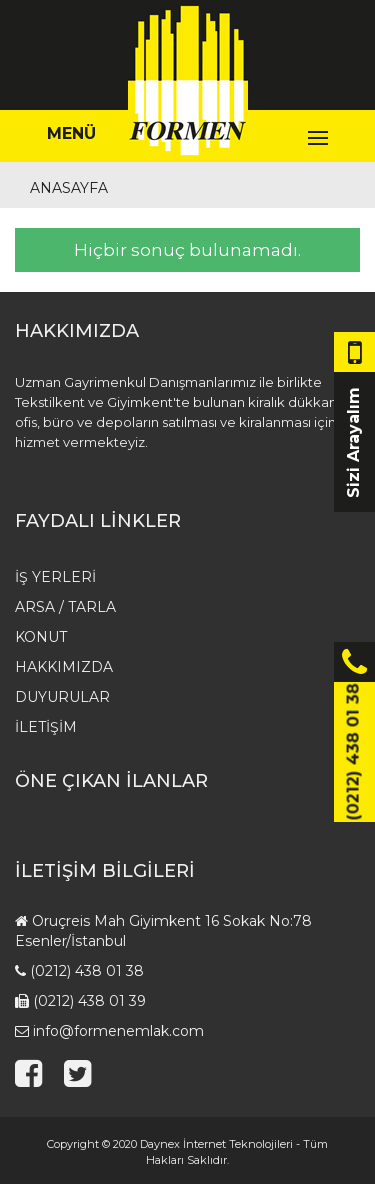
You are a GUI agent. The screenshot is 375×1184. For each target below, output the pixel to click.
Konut (41, 637)
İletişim (46, 727)
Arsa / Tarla (65, 607)
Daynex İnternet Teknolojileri (216, 1144)
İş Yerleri (55, 577)
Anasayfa (69, 188)
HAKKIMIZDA (64, 667)
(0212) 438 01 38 (87, 971)
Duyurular (62, 697)
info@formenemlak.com (118, 1031)
